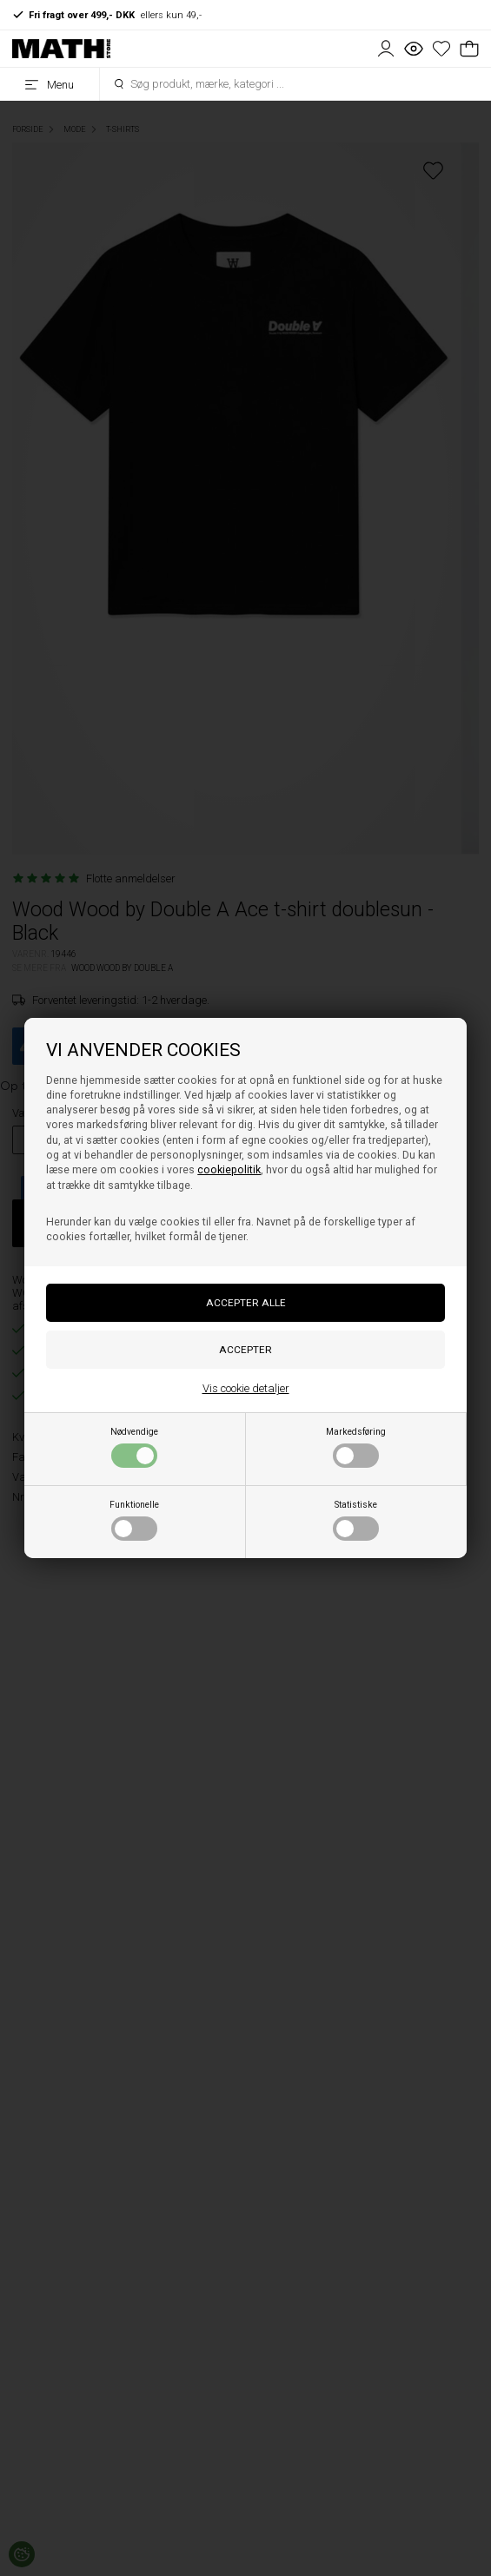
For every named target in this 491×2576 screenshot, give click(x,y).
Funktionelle (134, 1520)
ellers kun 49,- (107, 15)
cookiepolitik (229, 1170)
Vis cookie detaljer (245, 1388)
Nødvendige (134, 1447)
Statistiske (356, 1520)
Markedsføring (356, 1447)
